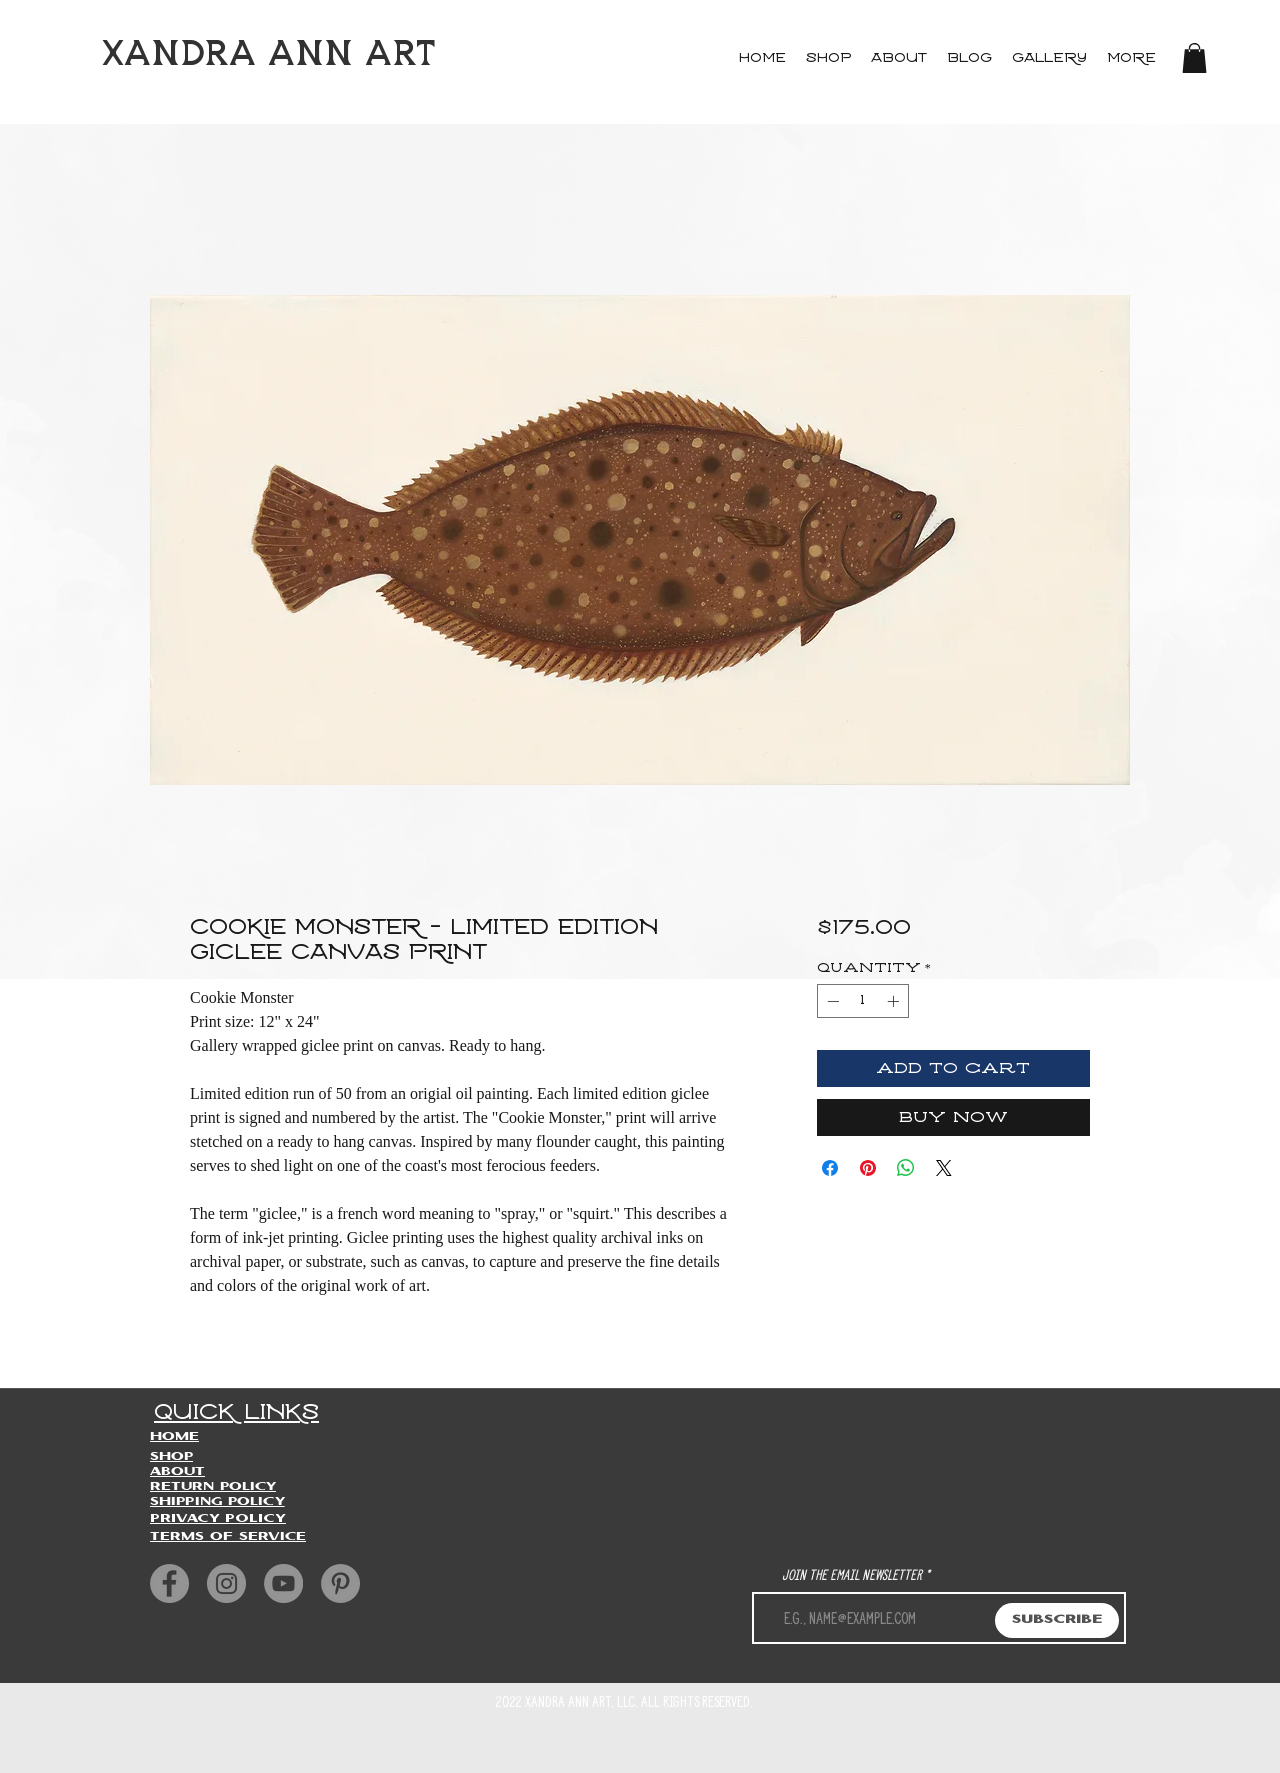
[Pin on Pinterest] (868, 1168)
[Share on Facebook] (830, 1168)
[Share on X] (944, 1168)
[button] (1194, 58)
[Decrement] (831, 1001)
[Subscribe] (1057, 1620)
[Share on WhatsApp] (906, 1168)
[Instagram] (226, 1583)
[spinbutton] (863, 1001)
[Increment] (895, 1001)
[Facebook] (169, 1583)
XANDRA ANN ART (269, 55)
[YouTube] (283, 1583)
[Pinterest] (340, 1583)
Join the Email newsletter (852, 1575)
